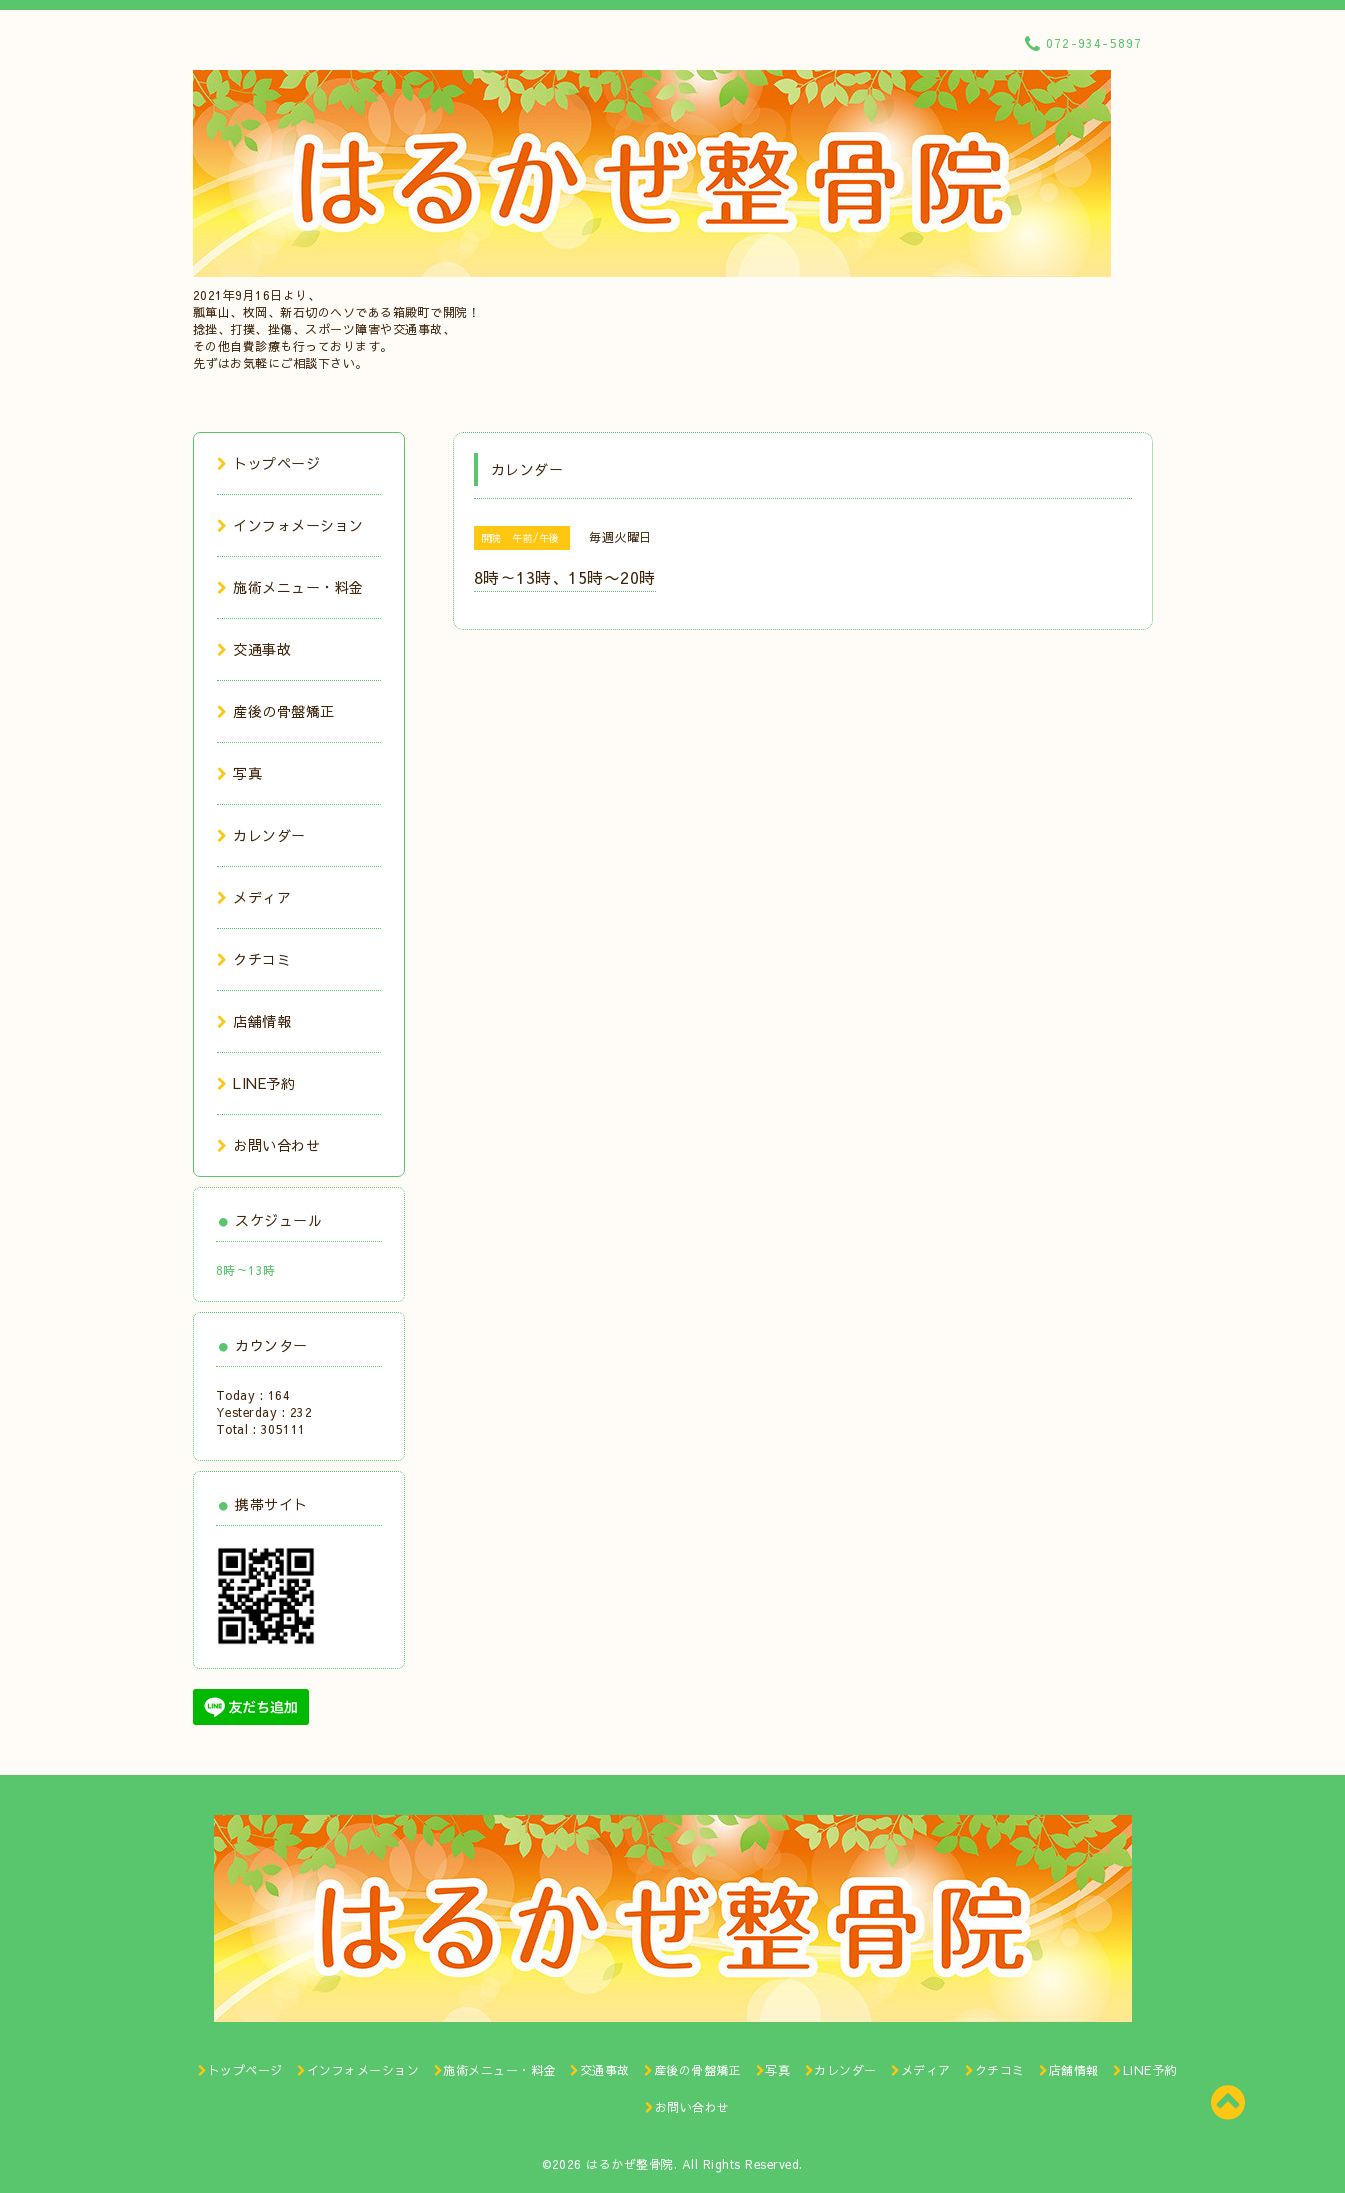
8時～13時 (246, 1270)
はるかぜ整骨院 (630, 2164)
